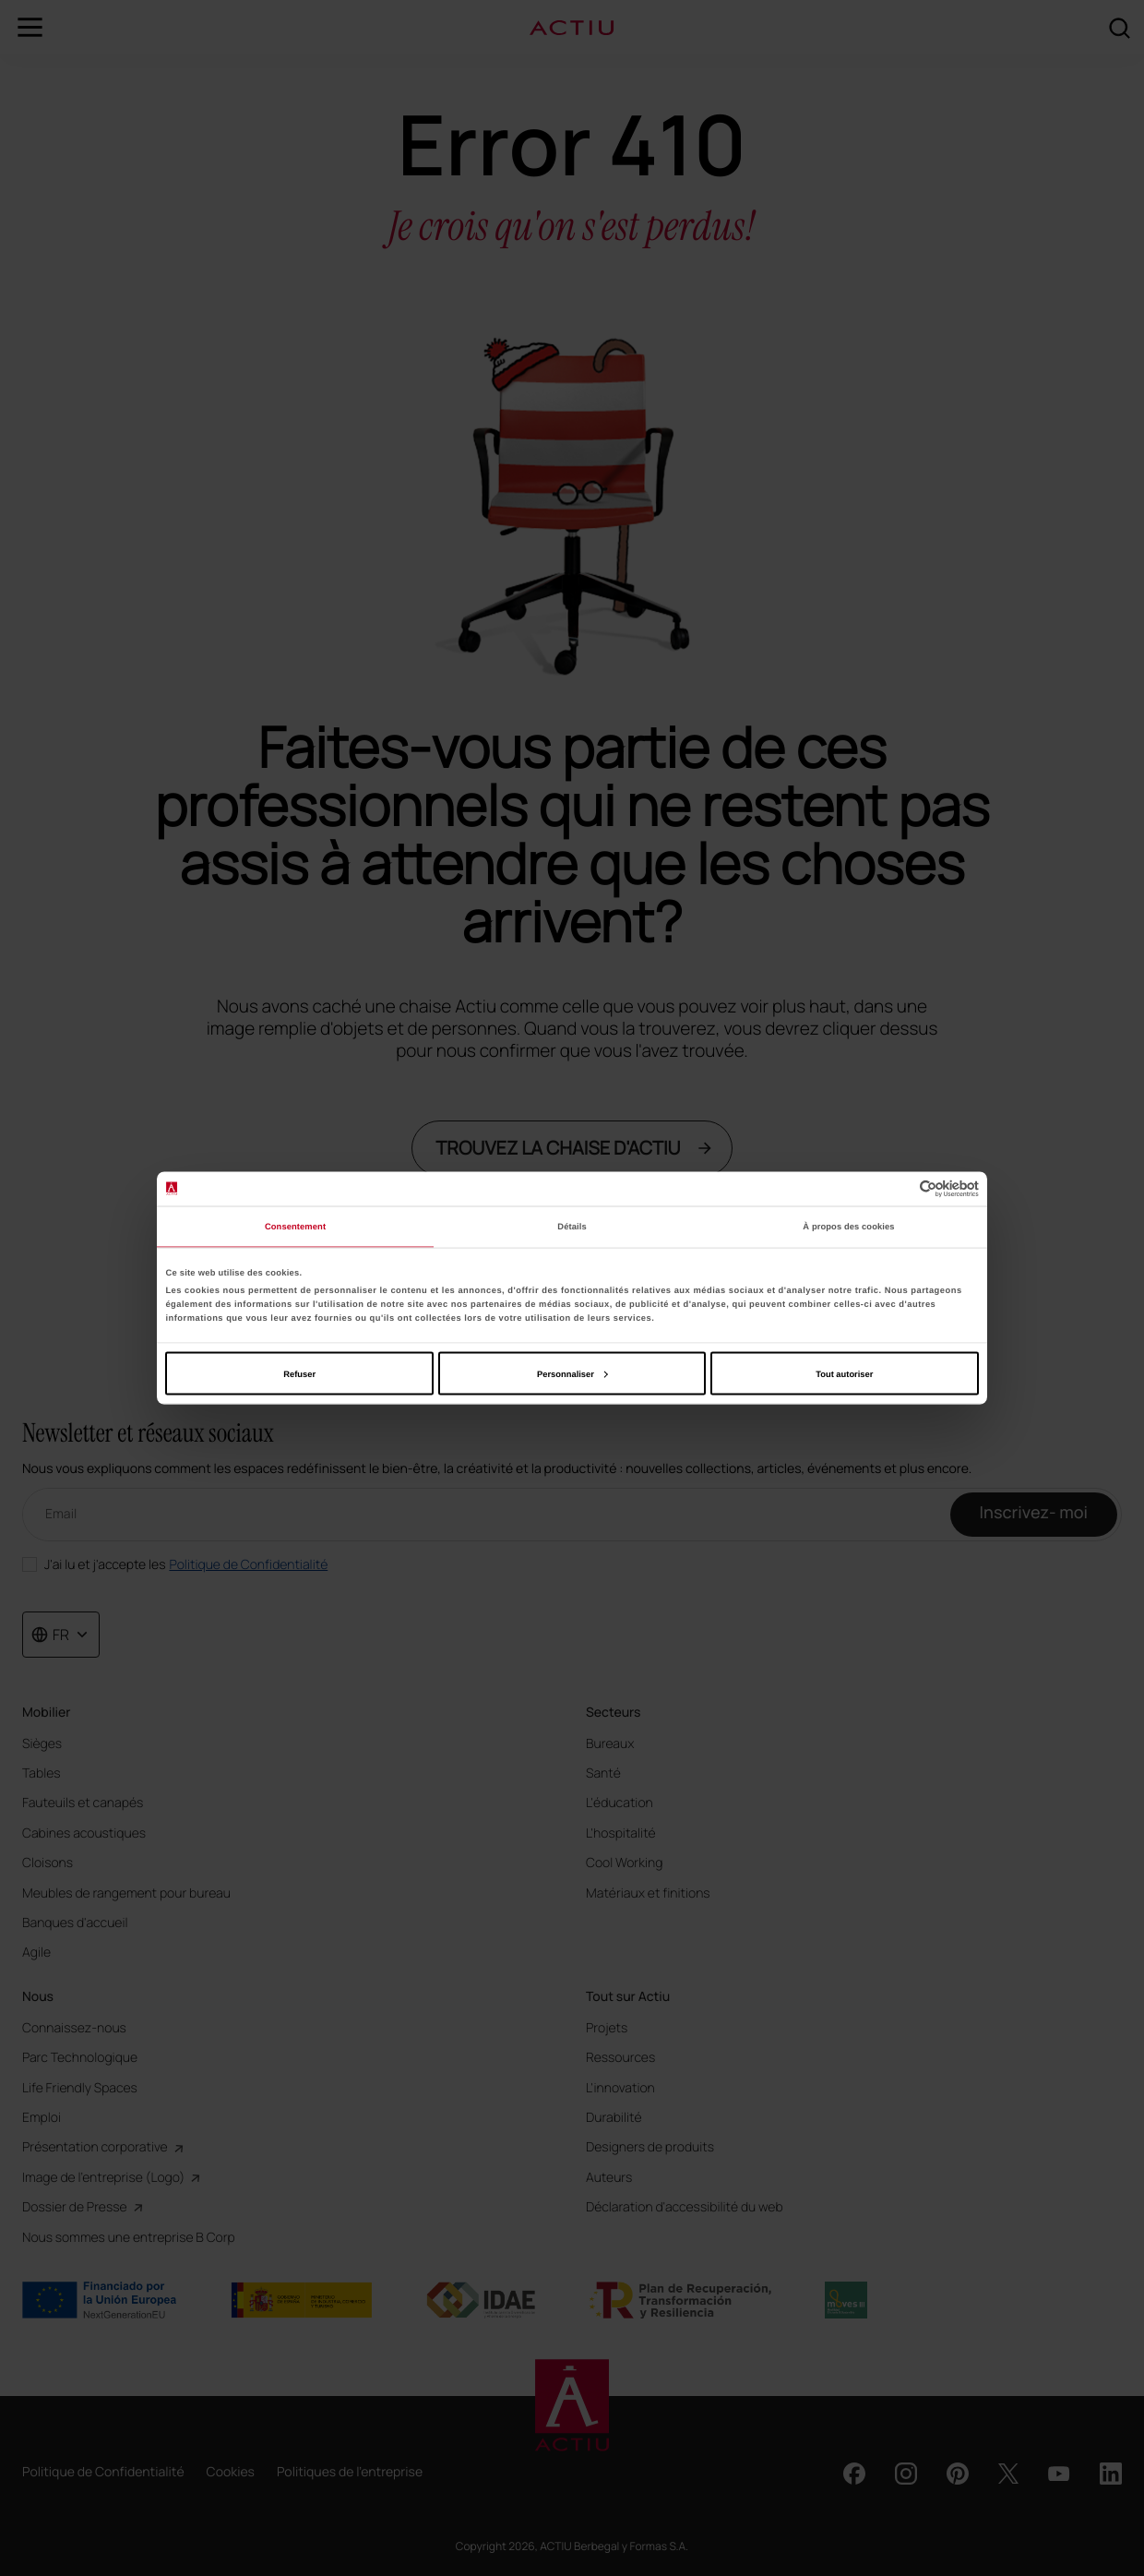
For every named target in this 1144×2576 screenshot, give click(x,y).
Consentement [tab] (295, 1226)
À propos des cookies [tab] (848, 1226)
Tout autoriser (844, 1373)
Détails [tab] (571, 1226)
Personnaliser (572, 1373)
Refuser (299, 1373)
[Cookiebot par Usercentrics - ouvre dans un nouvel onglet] (898, 1188)
